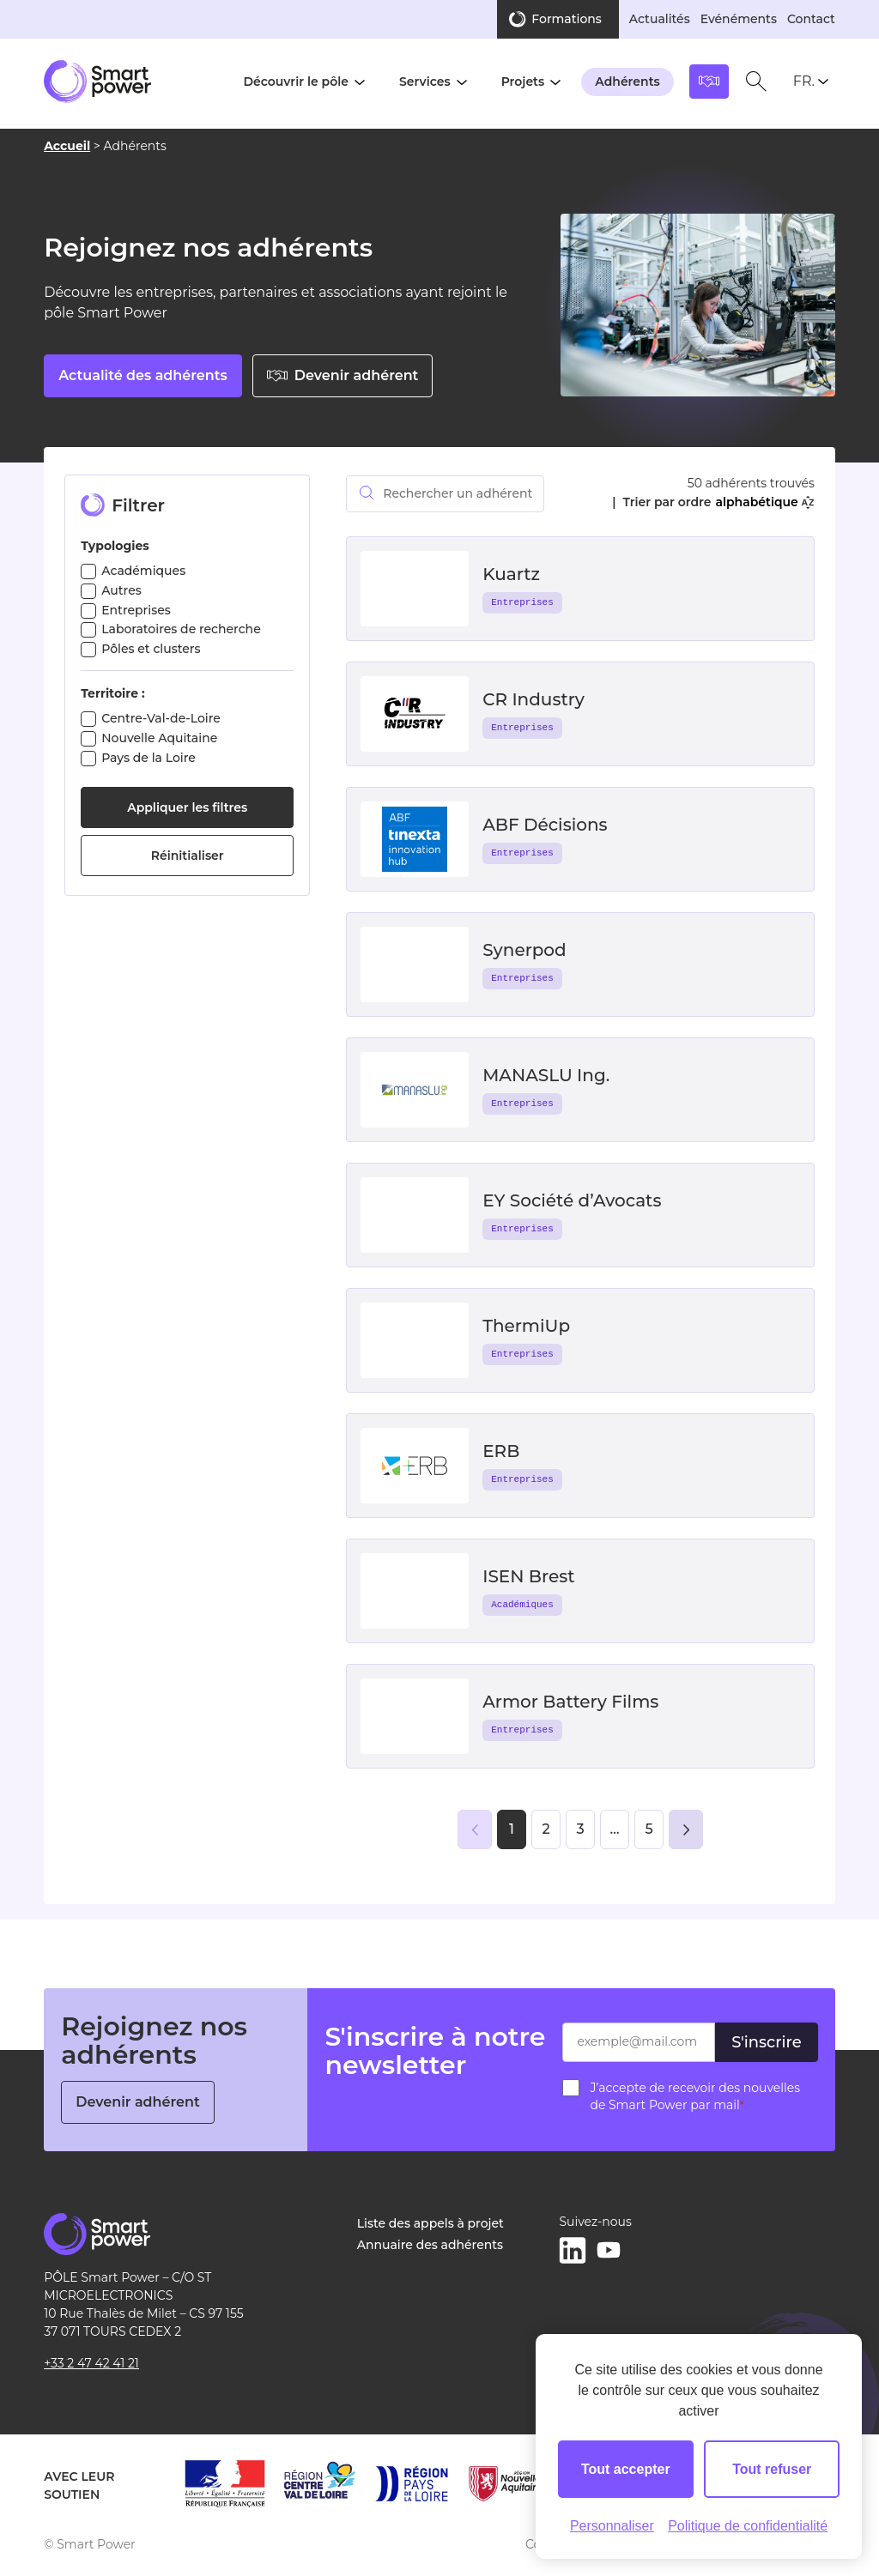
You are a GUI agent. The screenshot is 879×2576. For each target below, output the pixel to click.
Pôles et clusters (150, 648)
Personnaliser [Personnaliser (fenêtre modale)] (612, 2526)
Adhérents (627, 81)
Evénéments (738, 19)
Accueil (67, 146)
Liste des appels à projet (430, 2223)
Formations (566, 19)
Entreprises (136, 610)
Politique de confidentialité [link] (747, 2526)
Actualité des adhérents (142, 375)
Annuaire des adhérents (430, 2244)
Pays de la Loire (148, 757)
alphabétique (764, 502)
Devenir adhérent (343, 375)
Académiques (143, 570)
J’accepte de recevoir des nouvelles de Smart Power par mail (695, 2096)
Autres (121, 590)
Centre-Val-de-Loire (161, 718)
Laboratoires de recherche (181, 629)
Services (425, 81)
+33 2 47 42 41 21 (91, 2363)
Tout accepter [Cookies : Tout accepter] (625, 2469)
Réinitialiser (187, 855)
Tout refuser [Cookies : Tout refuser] (771, 2469)
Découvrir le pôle (296, 81)
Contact (811, 19)
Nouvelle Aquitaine (159, 738)
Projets (523, 81)
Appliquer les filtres (187, 807)
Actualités (659, 19)
